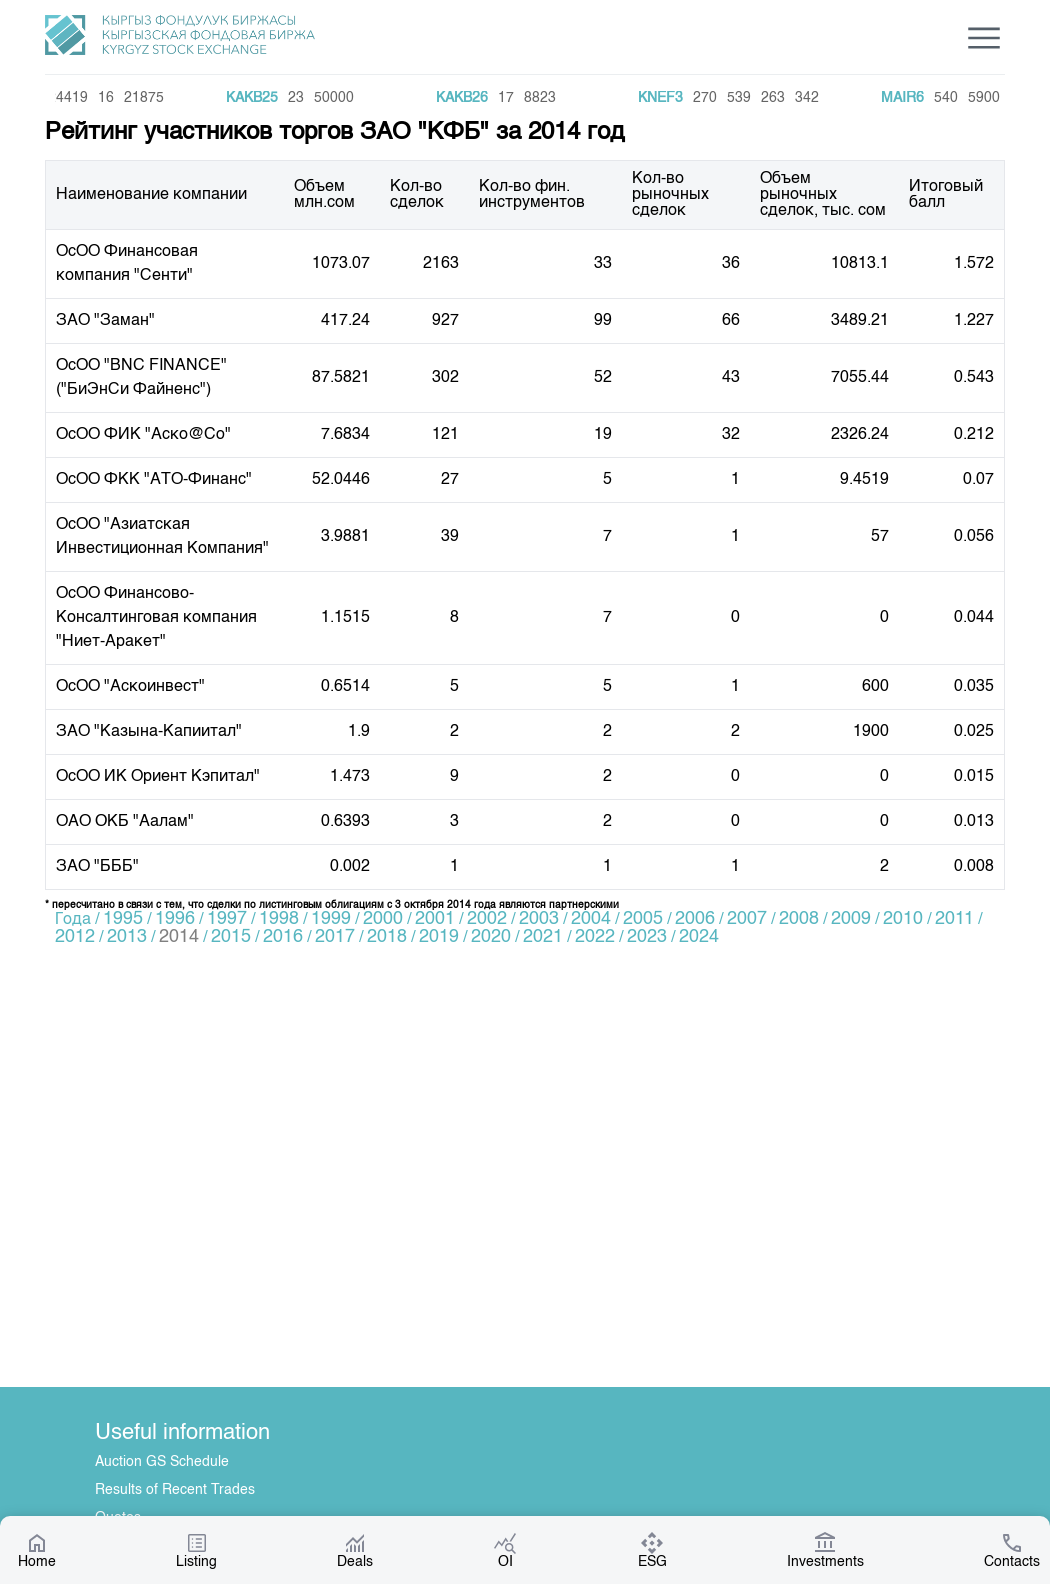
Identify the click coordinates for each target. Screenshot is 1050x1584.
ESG (652, 1550)
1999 (331, 919)
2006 (695, 919)
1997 (227, 919)
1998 (279, 919)
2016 (283, 937)
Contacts (1012, 1550)
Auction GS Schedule (162, 1462)
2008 (799, 919)
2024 (699, 937)
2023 (647, 937)
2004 (591, 919)
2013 (127, 937)
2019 (439, 937)
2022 (595, 937)
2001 (435, 919)
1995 (123, 919)
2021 (543, 937)
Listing (196, 1550)
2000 (383, 919)
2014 (179, 937)
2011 (954, 919)
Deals (355, 1550)
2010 (903, 919)
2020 (491, 937)
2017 (335, 937)
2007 (747, 919)
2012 (75, 937)
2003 (539, 919)
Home (37, 1550)
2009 (851, 919)
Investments (825, 1550)
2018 (387, 937)
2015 (231, 937)
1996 (175, 919)
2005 (643, 919)
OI (505, 1550)
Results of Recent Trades (175, 1490)
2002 (487, 919)
